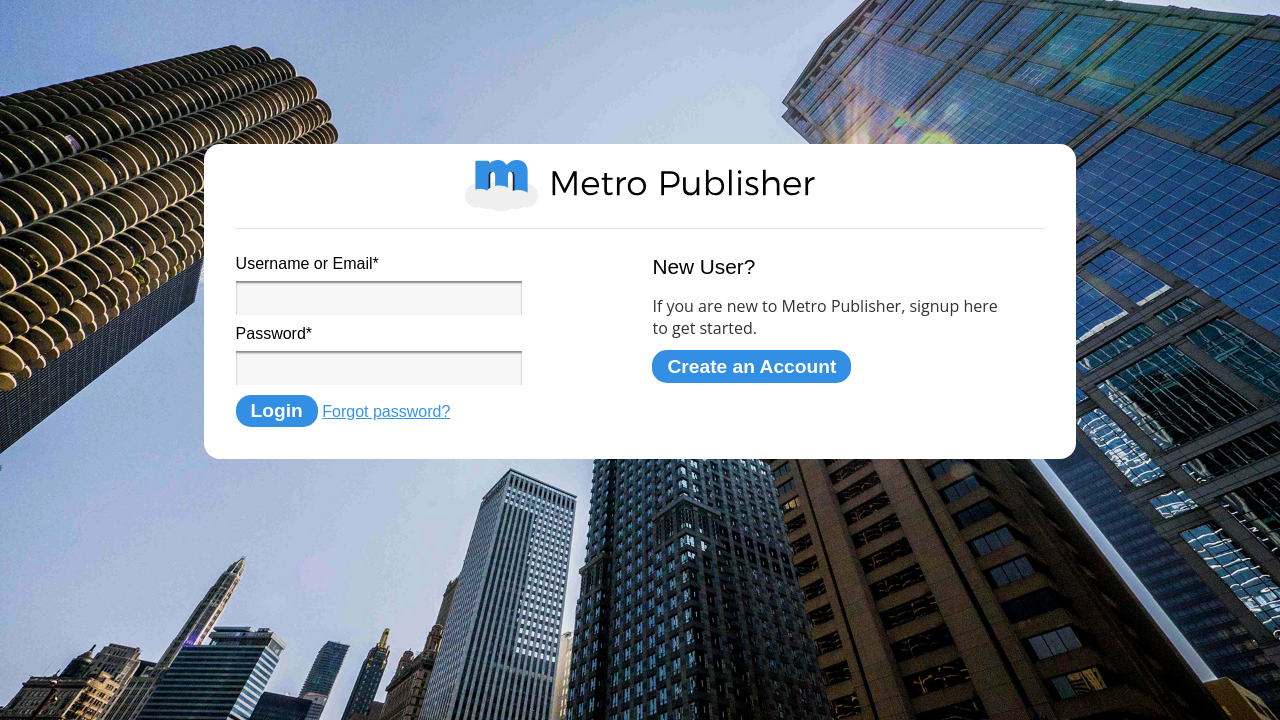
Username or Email (307, 263)
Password (274, 333)
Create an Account (751, 366)
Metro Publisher (640, 186)
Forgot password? (386, 411)
